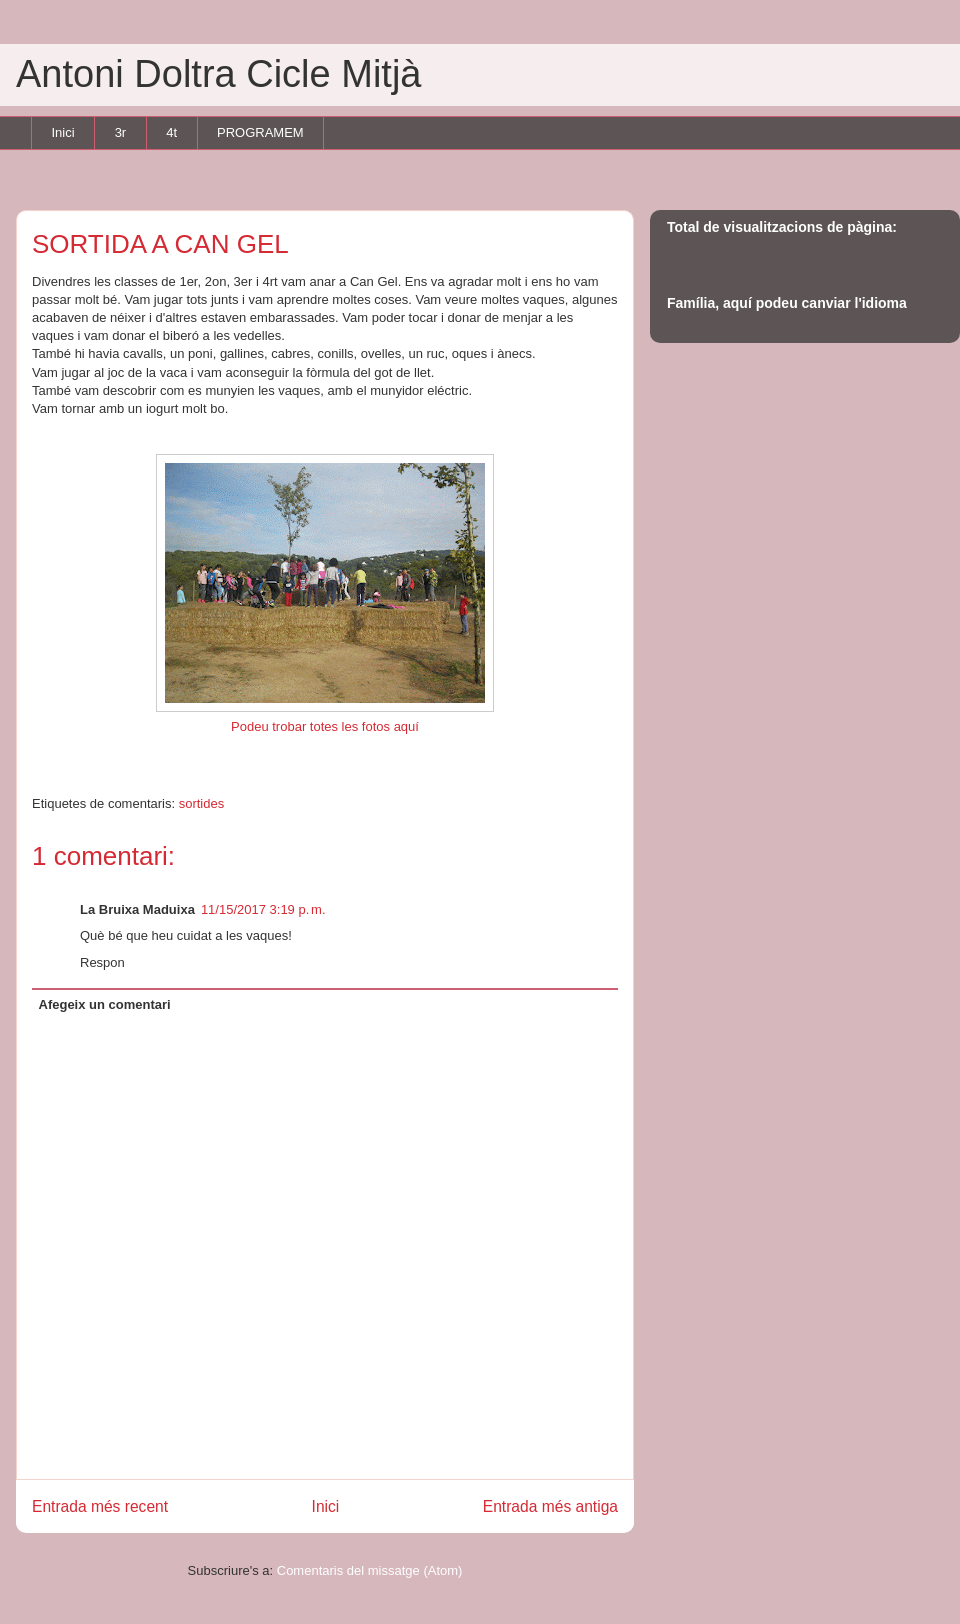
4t (171, 132)
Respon (102, 962)
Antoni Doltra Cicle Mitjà (218, 74)
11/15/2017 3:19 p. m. (263, 909)
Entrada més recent (100, 1506)
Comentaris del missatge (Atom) (370, 1570)
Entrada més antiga (550, 1506)
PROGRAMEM (260, 132)
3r (121, 132)
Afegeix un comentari (105, 1004)
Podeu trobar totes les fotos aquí (325, 726)
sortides (202, 803)
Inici (63, 132)
